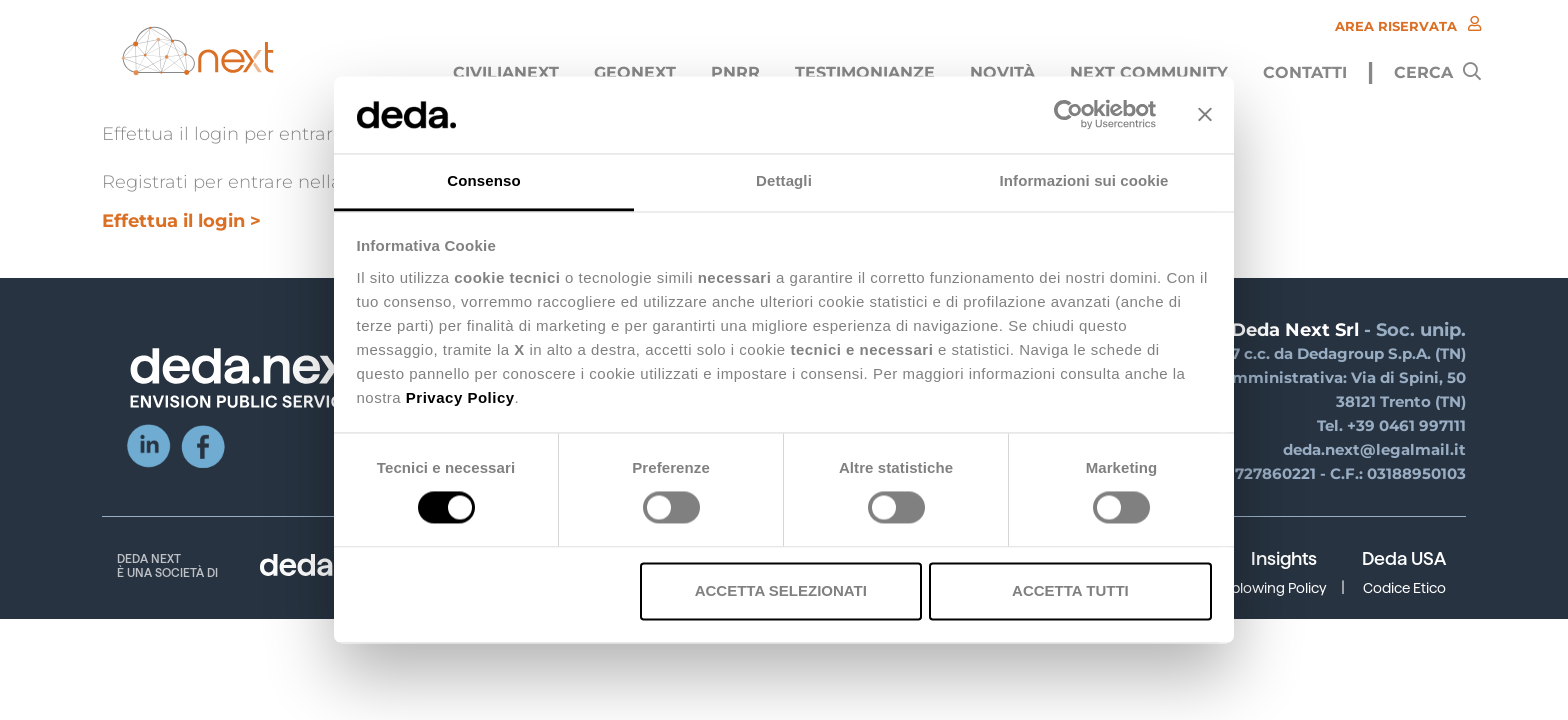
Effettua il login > (181, 221)
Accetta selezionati (781, 590)
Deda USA (1404, 559)
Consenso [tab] (483, 180)
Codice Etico (1404, 588)
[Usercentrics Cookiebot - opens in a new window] (1068, 115)
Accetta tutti (1070, 590)
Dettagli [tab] (784, 180)
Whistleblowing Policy (1254, 588)
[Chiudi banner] (1205, 115)
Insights (1284, 559)
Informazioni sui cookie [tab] (1084, 180)
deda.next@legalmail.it (1374, 449)
